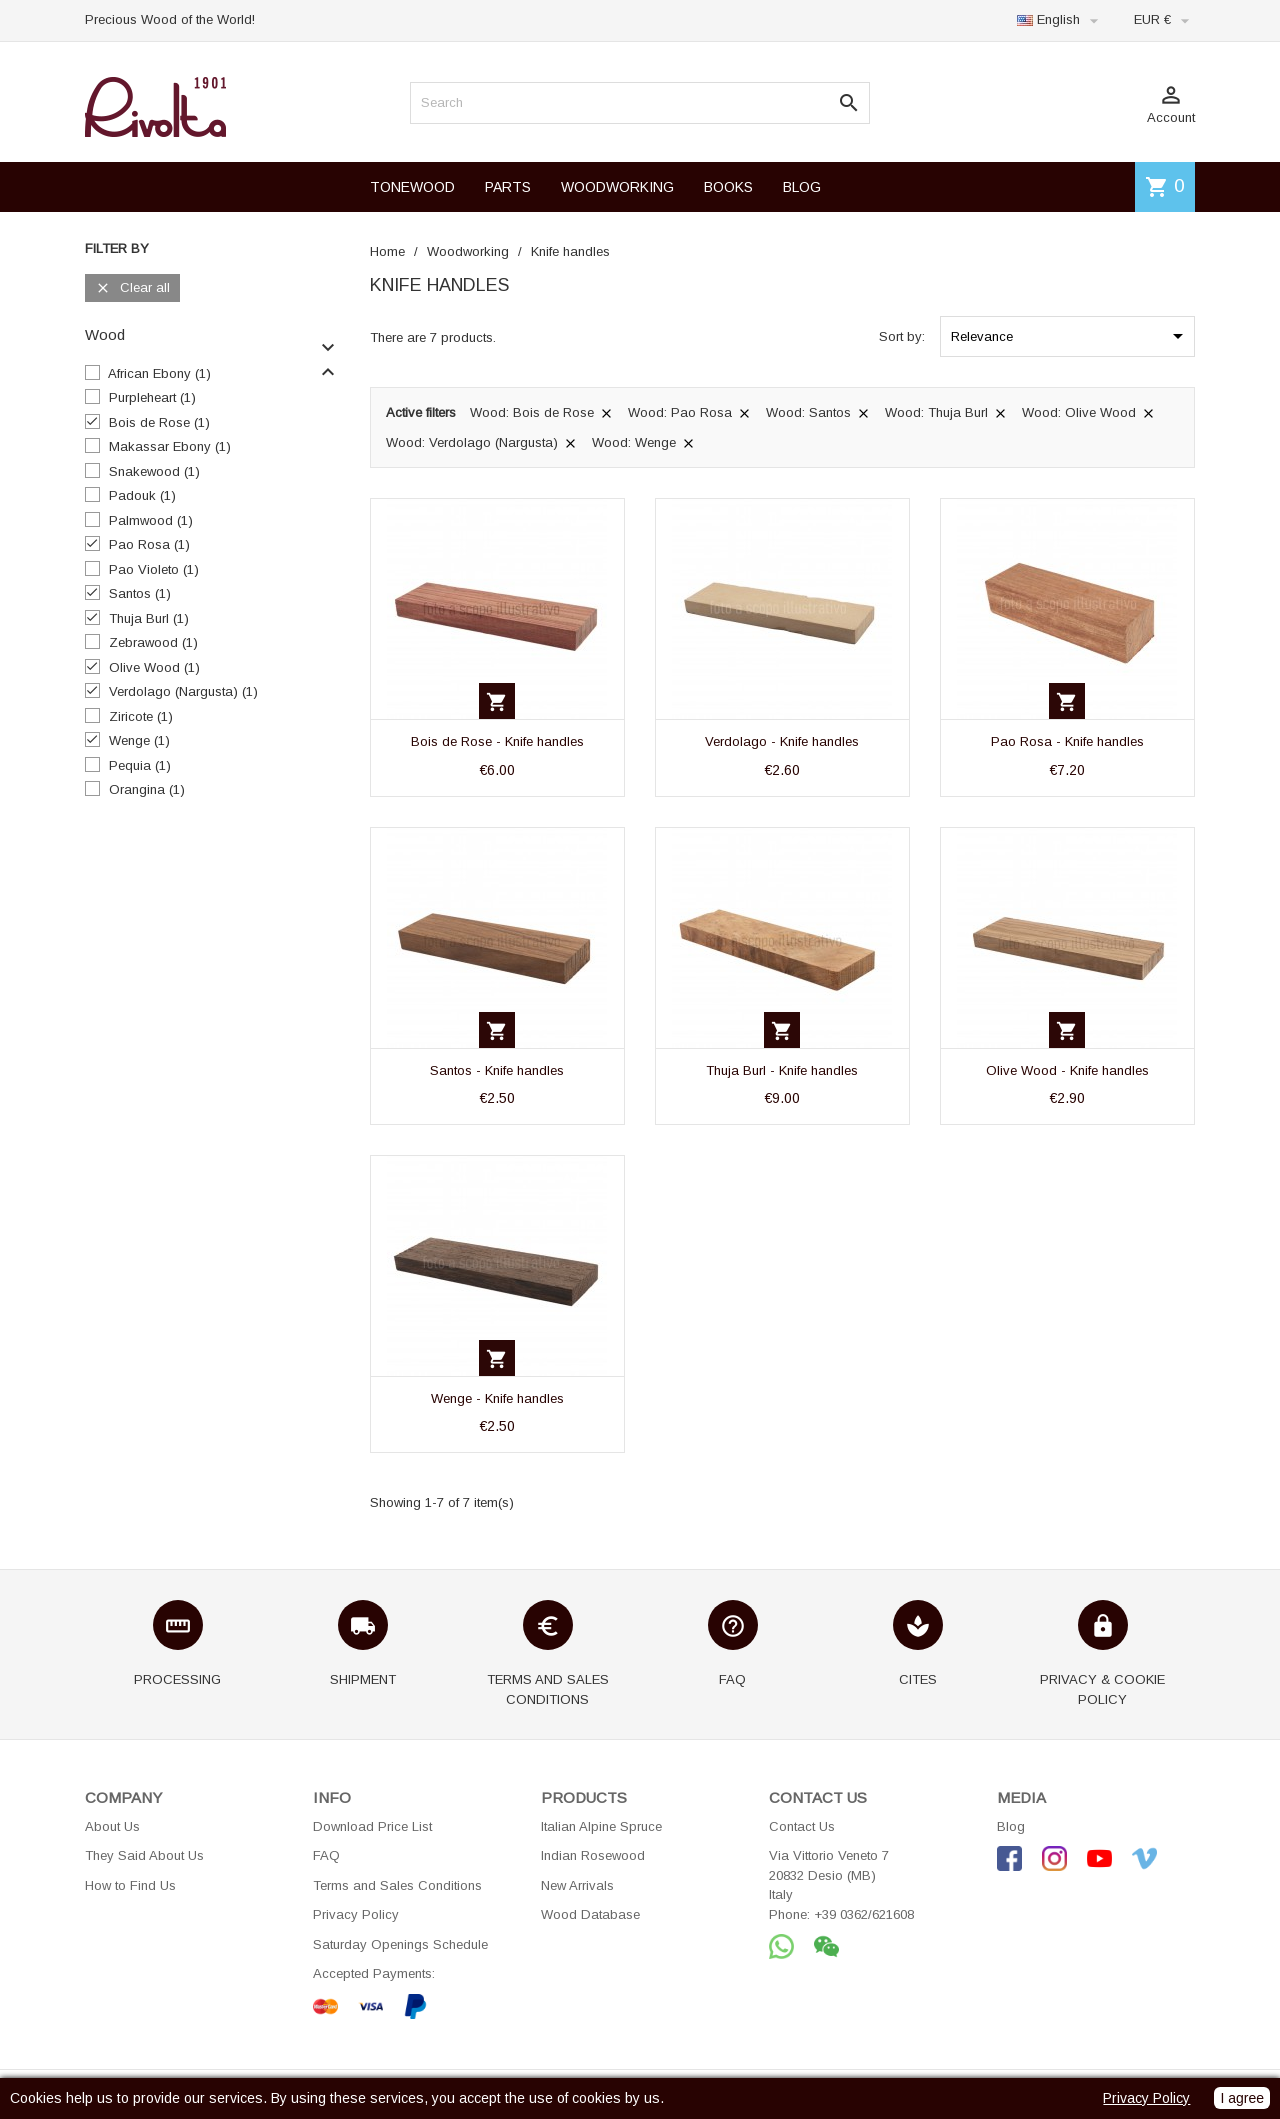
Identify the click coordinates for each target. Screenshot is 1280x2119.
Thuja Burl (149, 618)
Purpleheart (152, 397)
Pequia (140, 765)
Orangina (147, 789)
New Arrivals (577, 1885)
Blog (1011, 1826)
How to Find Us (130, 1885)
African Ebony (159, 373)
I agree (1242, 2098)
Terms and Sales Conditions (397, 1885)
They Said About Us (144, 1855)
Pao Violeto (154, 569)
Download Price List (372, 1826)
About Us (112, 1826)
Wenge (139, 740)
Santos (140, 593)
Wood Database (590, 1914)
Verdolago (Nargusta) (183, 691)
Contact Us (802, 1826)
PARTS (508, 187)
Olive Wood (154, 667)
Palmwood (151, 520)
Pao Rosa (149, 544)
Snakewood (154, 471)
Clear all (132, 288)
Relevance (1070, 336)
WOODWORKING (617, 187)
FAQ (326, 1855)
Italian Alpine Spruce (601, 1826)
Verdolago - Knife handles (782, 741)
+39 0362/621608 (864, 1914)
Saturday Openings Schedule (400, 1944)
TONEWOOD (412, 187)
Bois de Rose (159, 422)
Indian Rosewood (593, 1855)
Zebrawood (153, 642)
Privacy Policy (356, 1914)
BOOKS (728, 187)
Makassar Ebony (170, 446)
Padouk (142, 495)
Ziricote (141, 716)
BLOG (802, 187)
